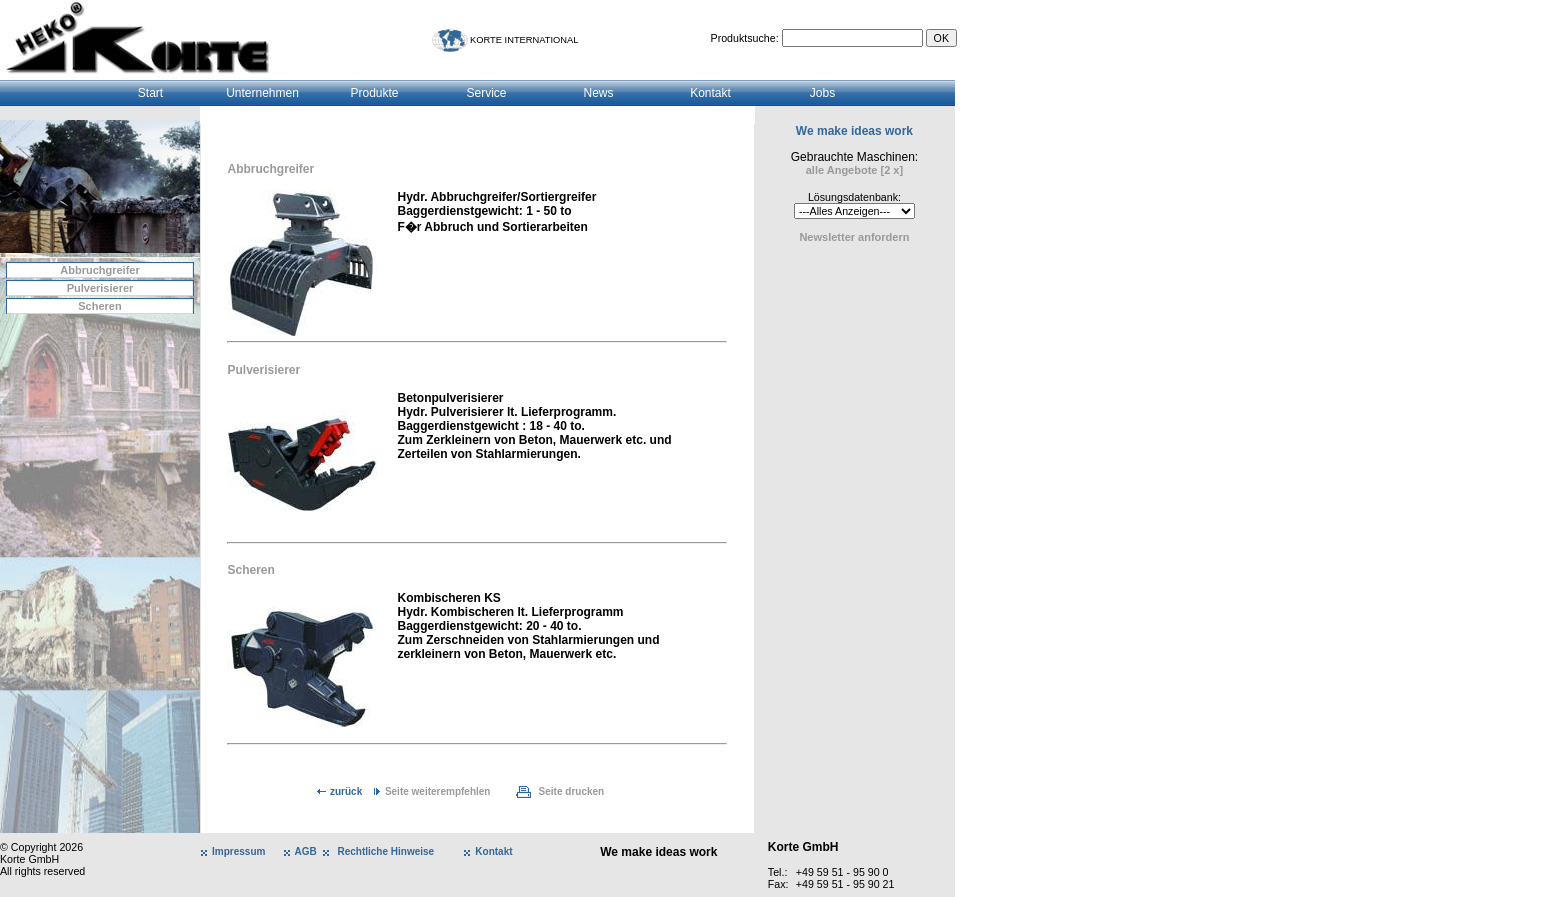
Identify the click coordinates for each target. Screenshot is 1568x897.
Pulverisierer (100, 288)
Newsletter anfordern (854, 237)
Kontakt (710, 93)
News (598, 93)
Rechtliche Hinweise (385, 851)
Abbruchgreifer (99, 270)
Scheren (99, 306)
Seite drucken (572, 791)
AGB (306, 851)
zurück (346, 791)
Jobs (822, 93)
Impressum (238, 851)
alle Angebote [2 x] (854, 170)
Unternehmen (262, 93)
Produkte (374, 93)
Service (486, 93)
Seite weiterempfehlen (438, 791)
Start (150, 93)
